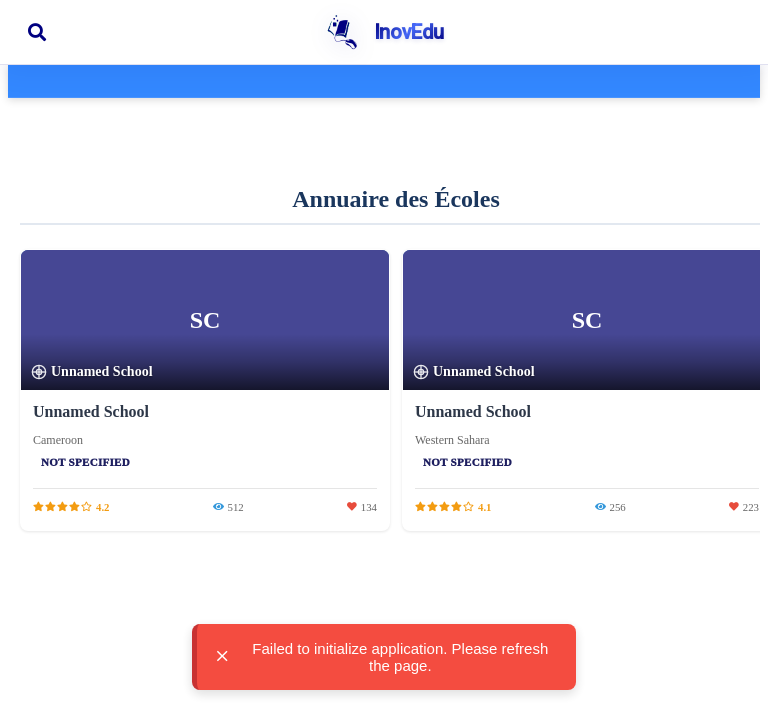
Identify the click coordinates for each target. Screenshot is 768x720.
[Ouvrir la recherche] (37, 32)
